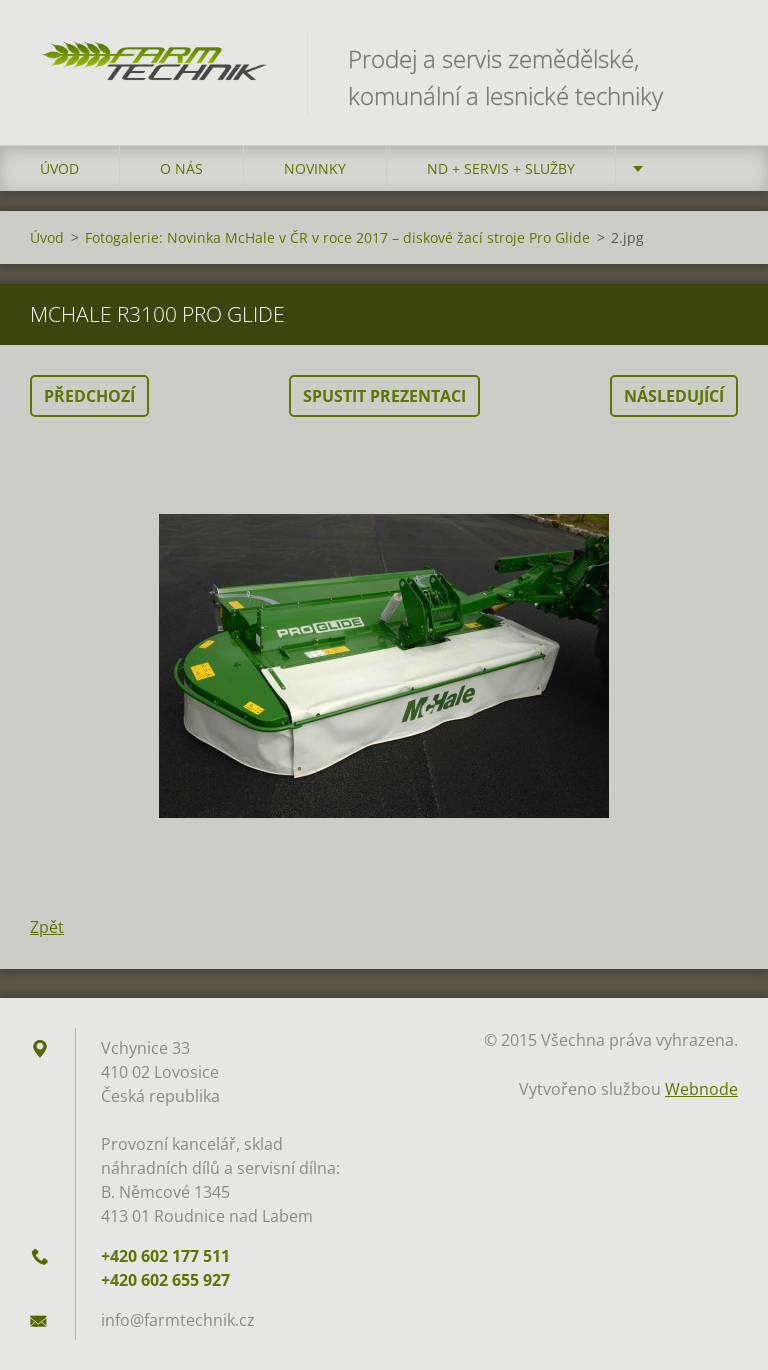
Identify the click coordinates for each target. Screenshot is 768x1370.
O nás (181, 168)
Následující (674, 396)
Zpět (47, 927)
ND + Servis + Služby (501, 168)
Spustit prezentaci (384, 396)
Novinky (315, 168)
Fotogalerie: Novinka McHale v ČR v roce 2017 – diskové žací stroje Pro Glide (337, 237)
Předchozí (89, 396)
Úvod (59, 168)
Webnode (701, 1089)
